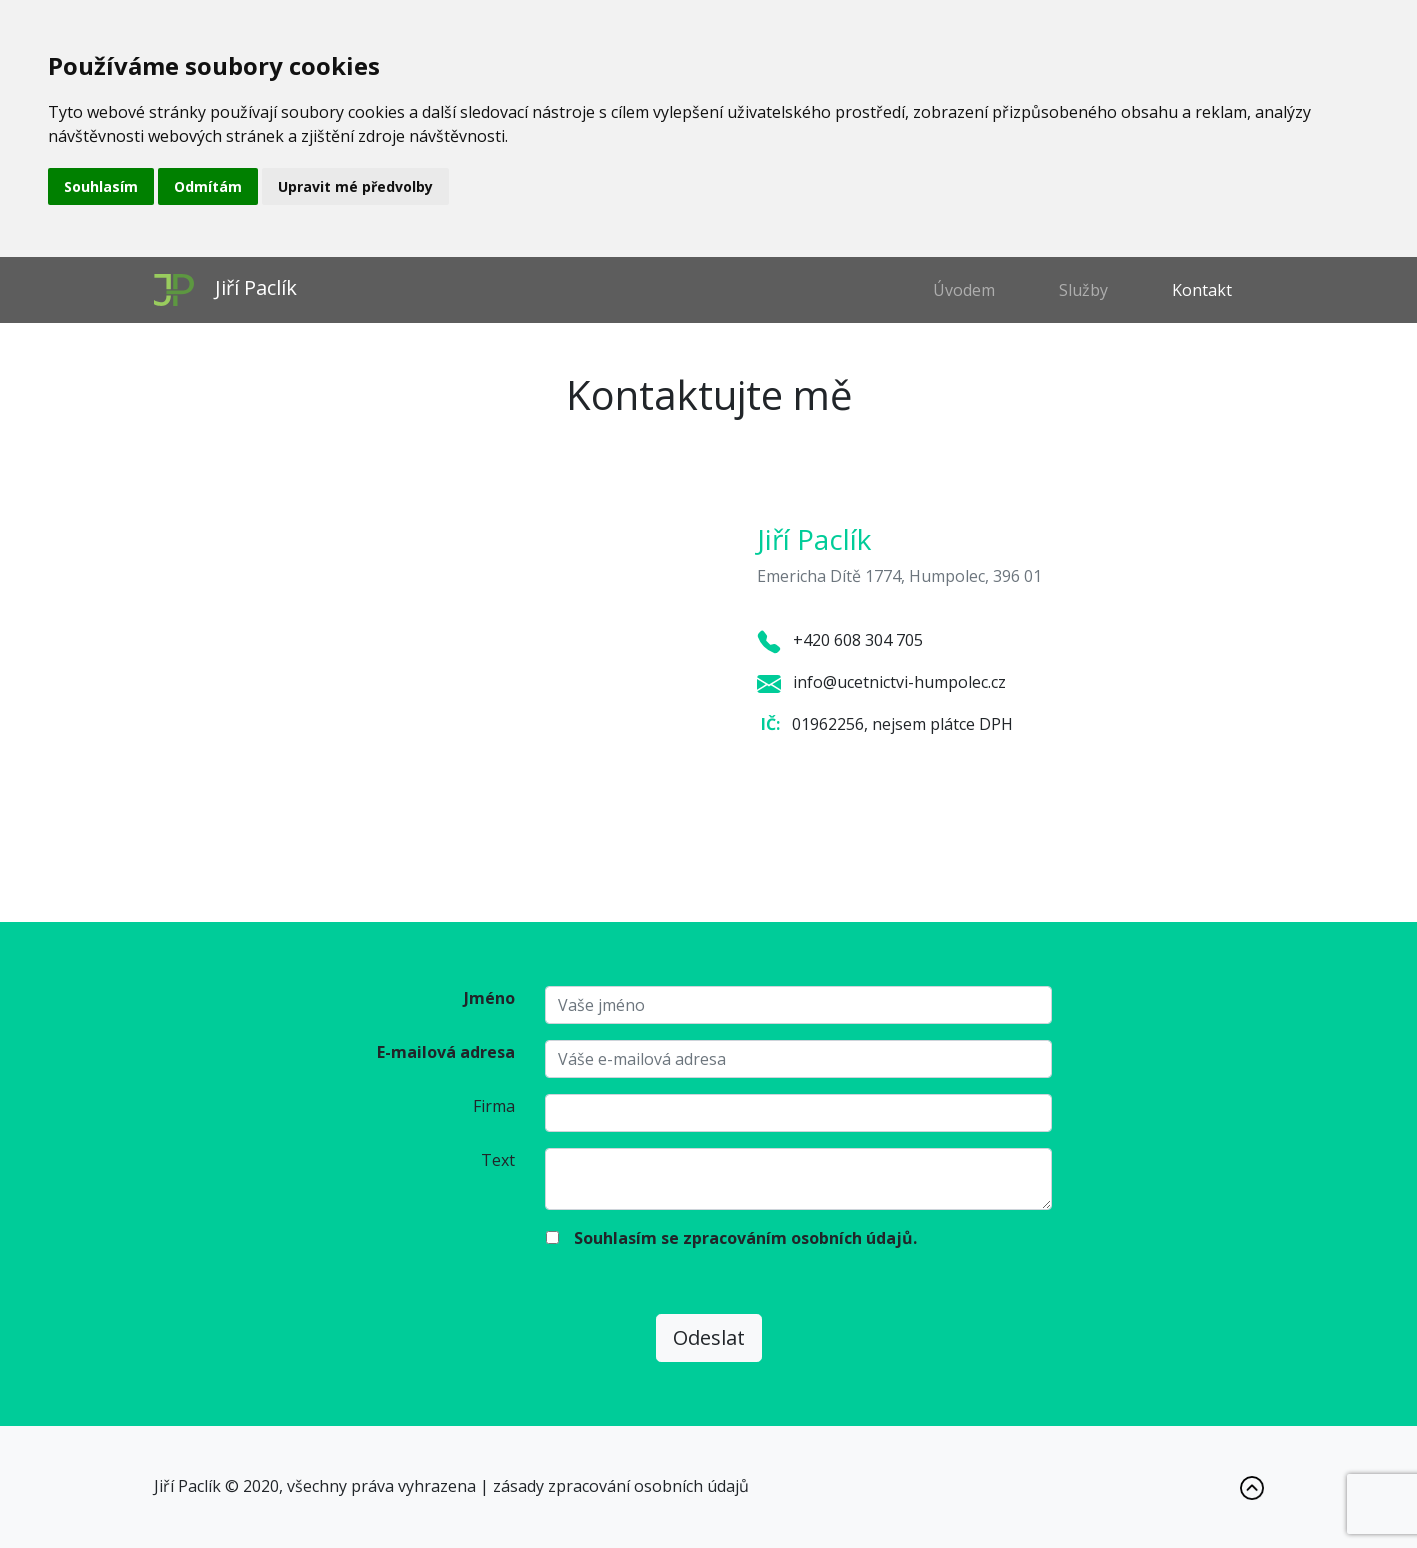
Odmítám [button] (208, 186)
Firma (494, 1106)
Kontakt (1202, 290)
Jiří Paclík (225, 290)
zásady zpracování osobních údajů (621, 1486)
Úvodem (964, 290)
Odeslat (709, 1337)
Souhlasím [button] (101, 186)
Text (498, 1160)
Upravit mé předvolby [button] (355, 186)
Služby (1083, 290)
